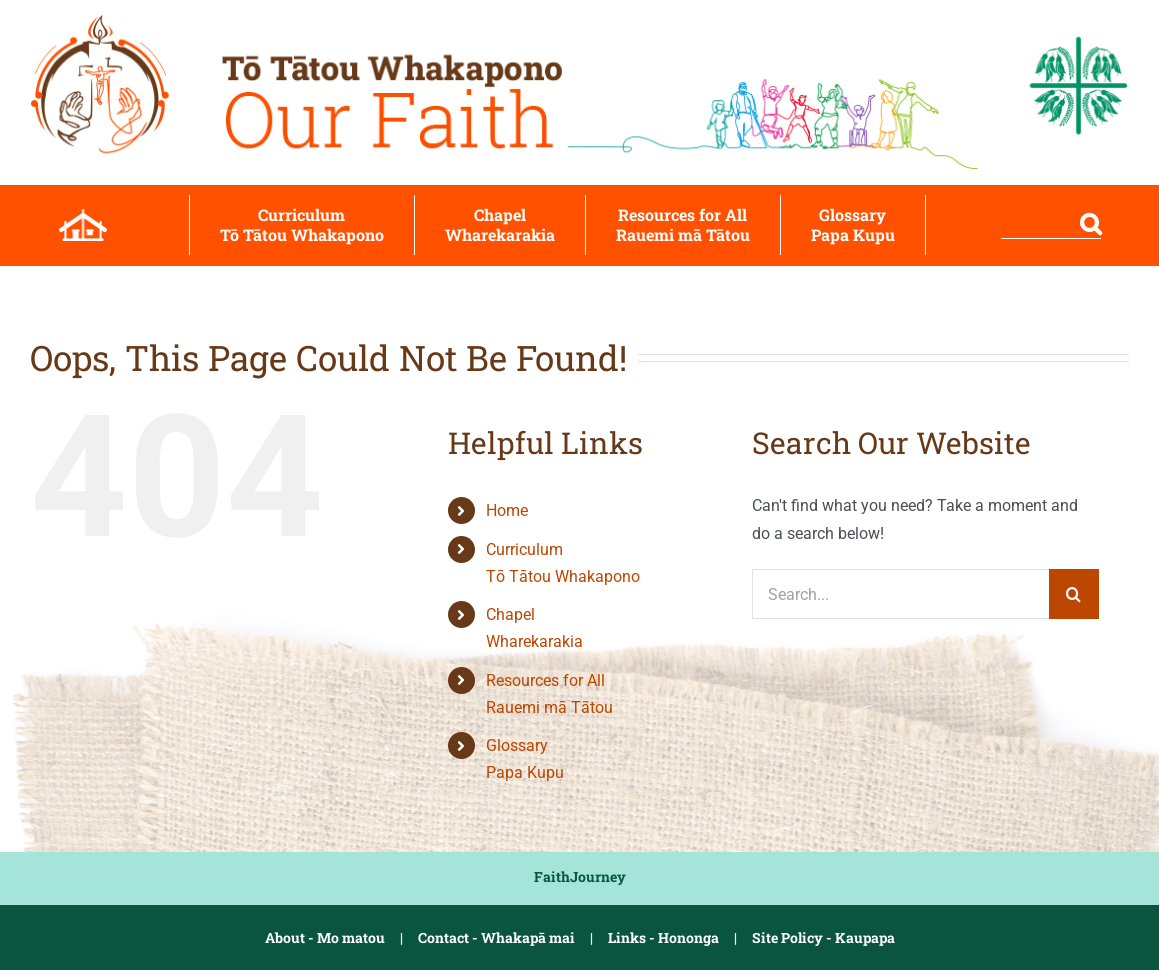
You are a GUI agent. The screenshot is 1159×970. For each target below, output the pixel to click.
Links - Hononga (663, 937)
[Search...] (900, 594)
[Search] (1074, 594)
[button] (1028, 225)
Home (507, 510)
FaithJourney (580, 876)
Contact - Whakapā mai (496, 937)
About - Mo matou (325, 937)
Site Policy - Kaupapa (823, 937)
